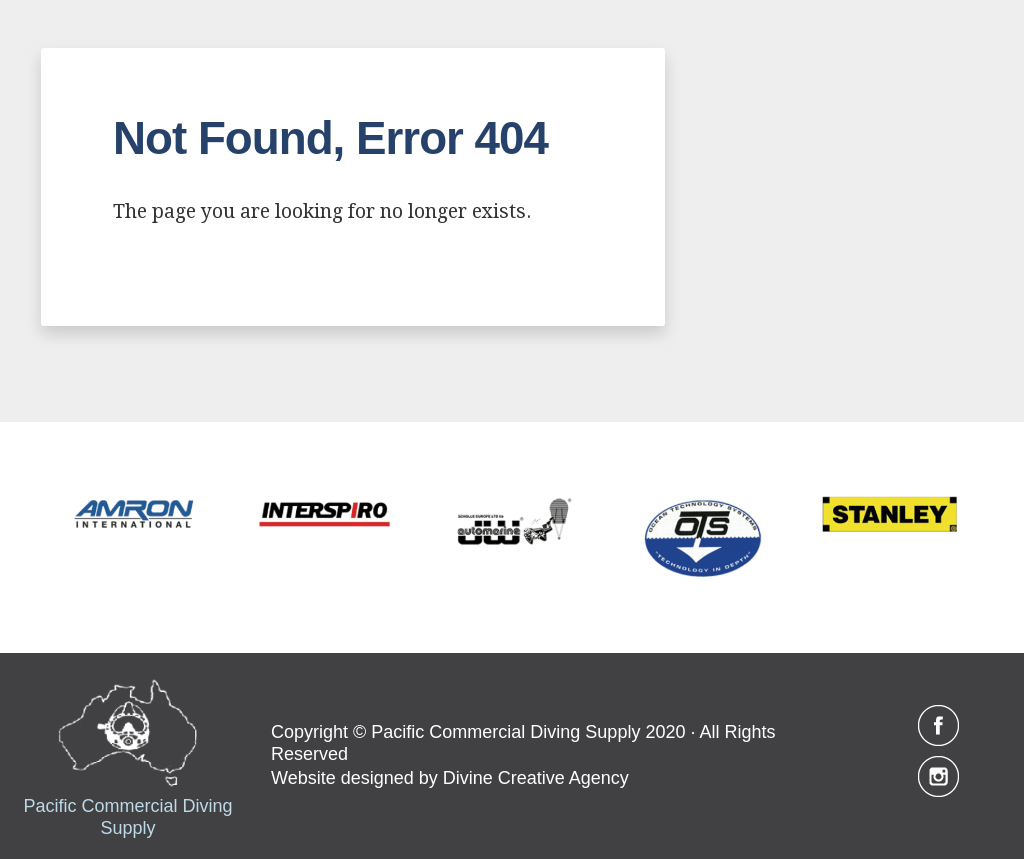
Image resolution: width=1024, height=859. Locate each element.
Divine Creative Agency (536, 778)
